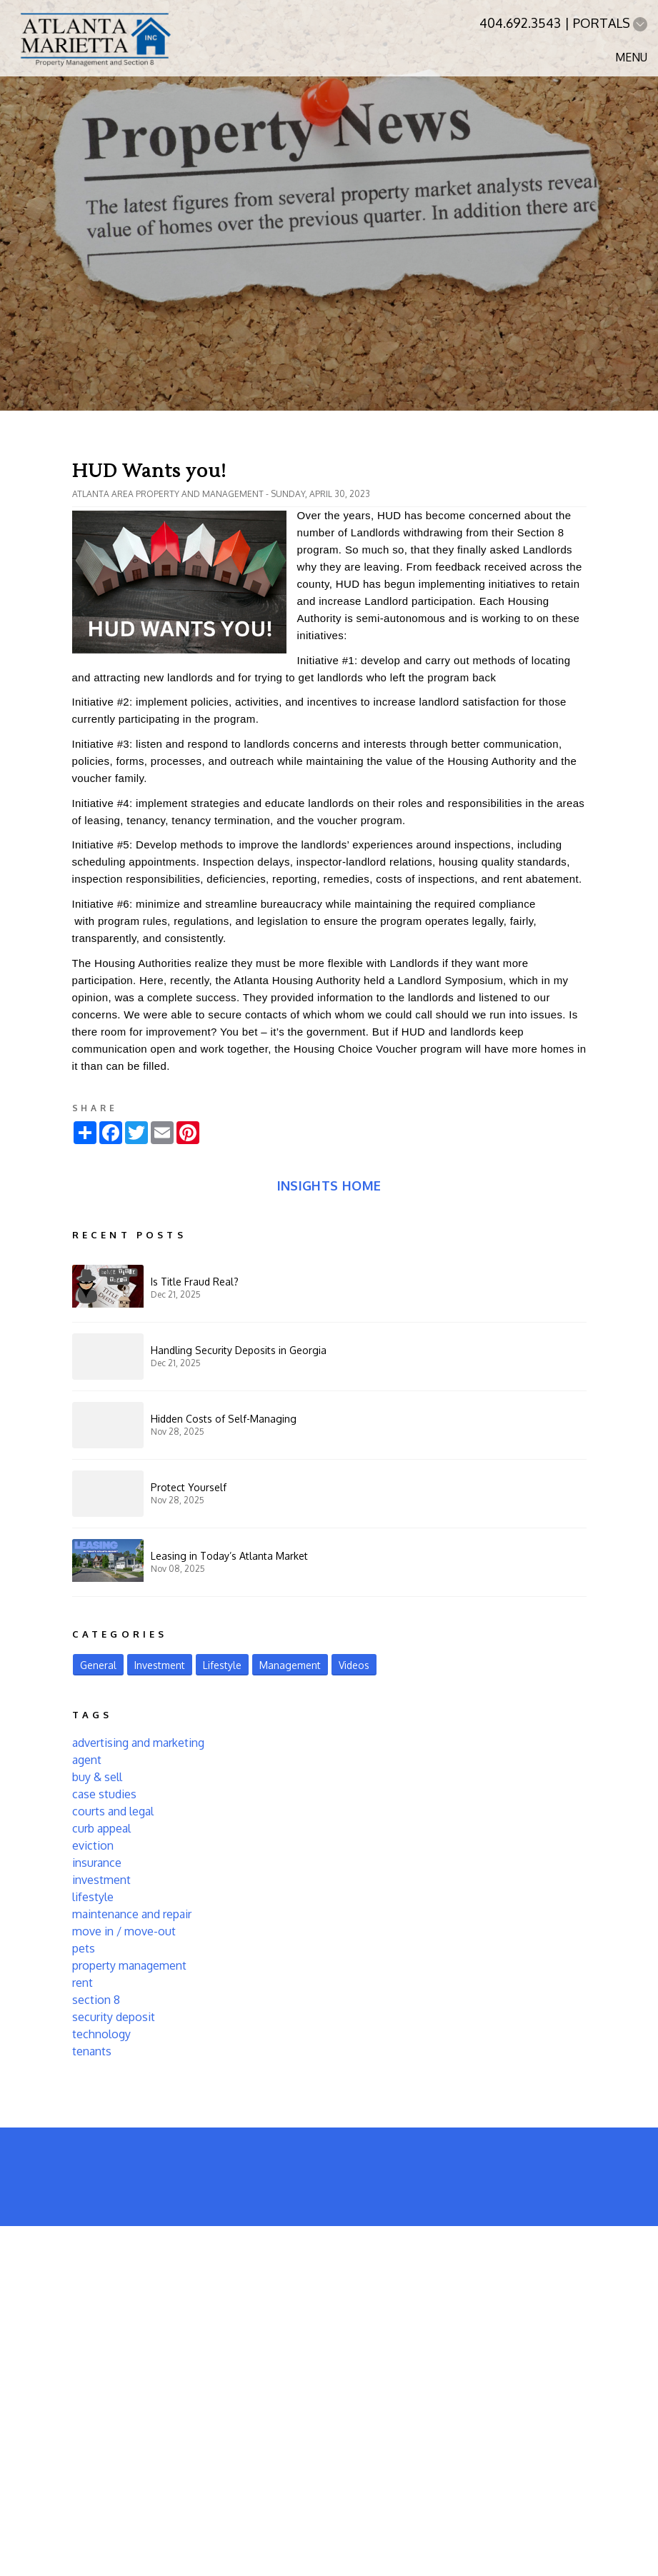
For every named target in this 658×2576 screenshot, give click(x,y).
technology (101, 2034)
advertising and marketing (138, 1742)
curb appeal (101, 1828)
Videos (354, 1665)
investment (101, 1880)
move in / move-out (124, 1931)
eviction (93, 1845)
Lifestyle (222, 1665)
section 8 (96, 2000)
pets (83, 1948)
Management (290, 1665)
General (98, 1665)
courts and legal (113, 1811)
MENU (631, 57)
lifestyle (93, 1897)
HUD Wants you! (149, 471)
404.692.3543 (520, 23)
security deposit (113, 2017)
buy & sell (97, 1777)
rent (82, 1982)
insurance (96, 1862)
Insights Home (329, 1185)
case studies (104, 1794)
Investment (159, 1665)
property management (129, 1965)
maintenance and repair (131, 1914)
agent (86, 1760)
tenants (91, 2051)
